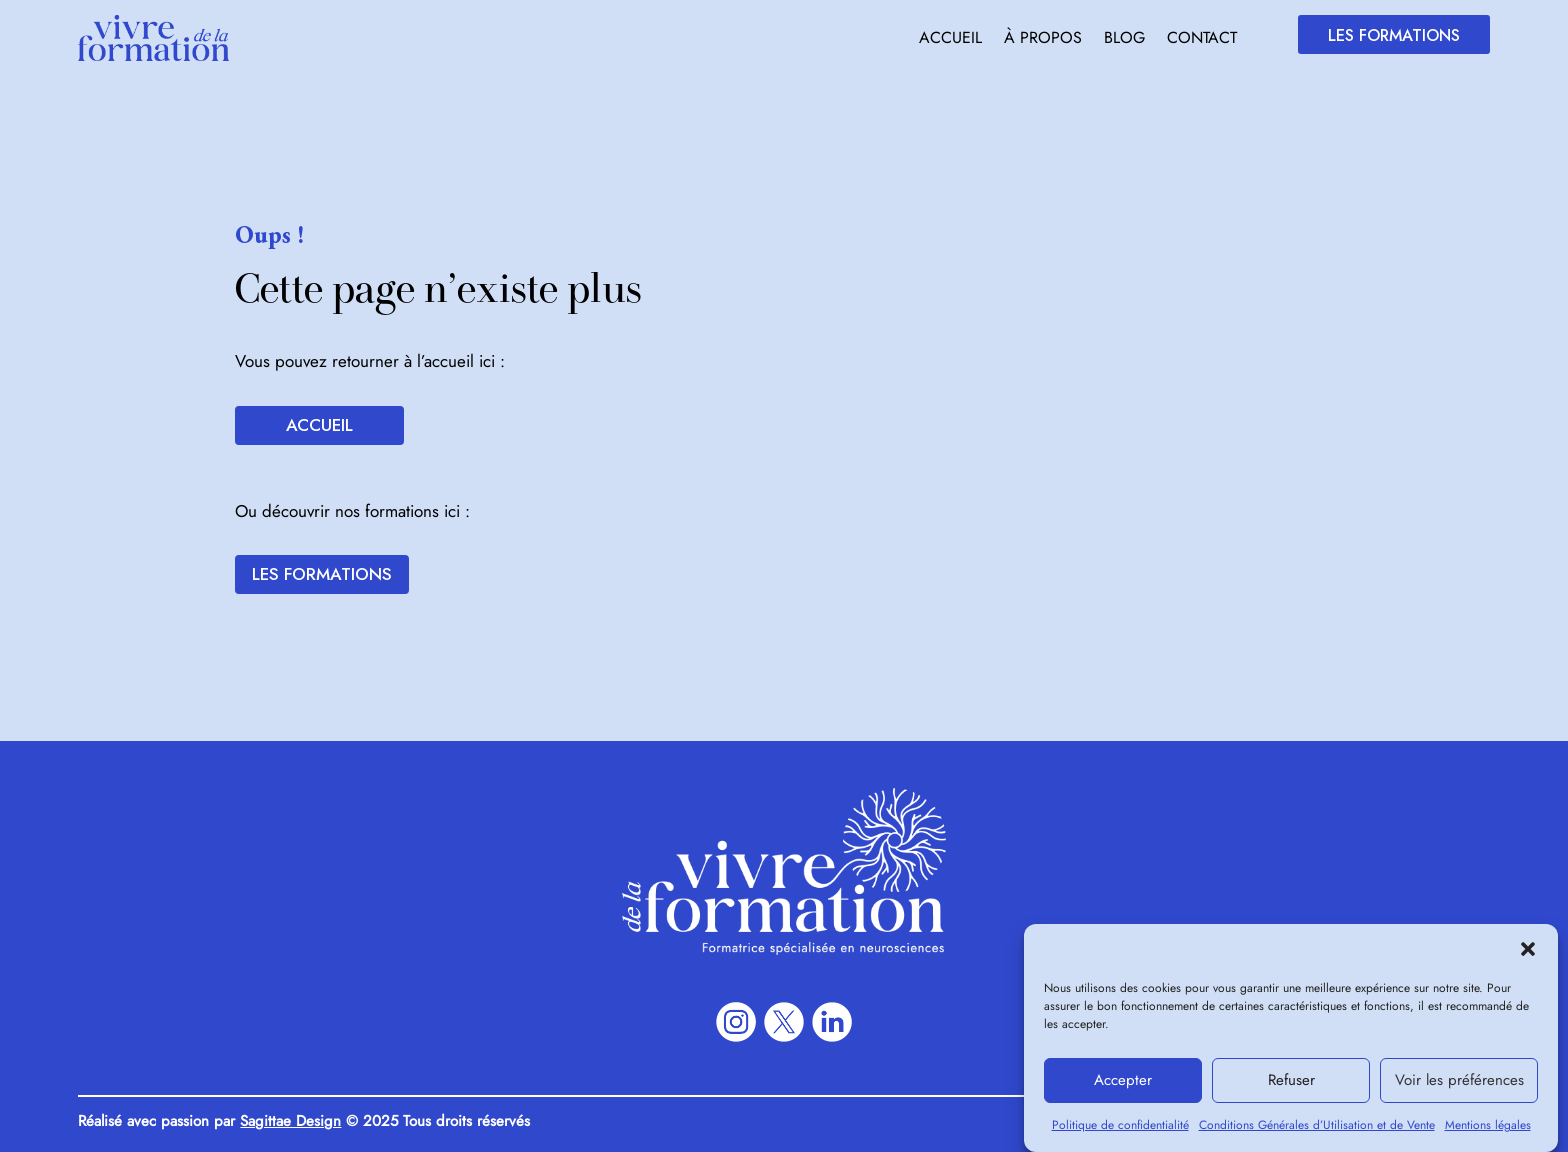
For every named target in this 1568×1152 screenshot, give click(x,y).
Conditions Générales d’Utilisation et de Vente (1317, 1134)
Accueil (950, 40)
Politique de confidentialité (1120, 1134)
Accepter (1123, 1089)
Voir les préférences (1459, 1089)
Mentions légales (1488, 1134)
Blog (1124, 40)
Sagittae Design (290, 1121)
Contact (1202, 40)
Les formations (1394, 35)
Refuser (1291, 1089)
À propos (1043, 40)
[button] (1528, 958)
